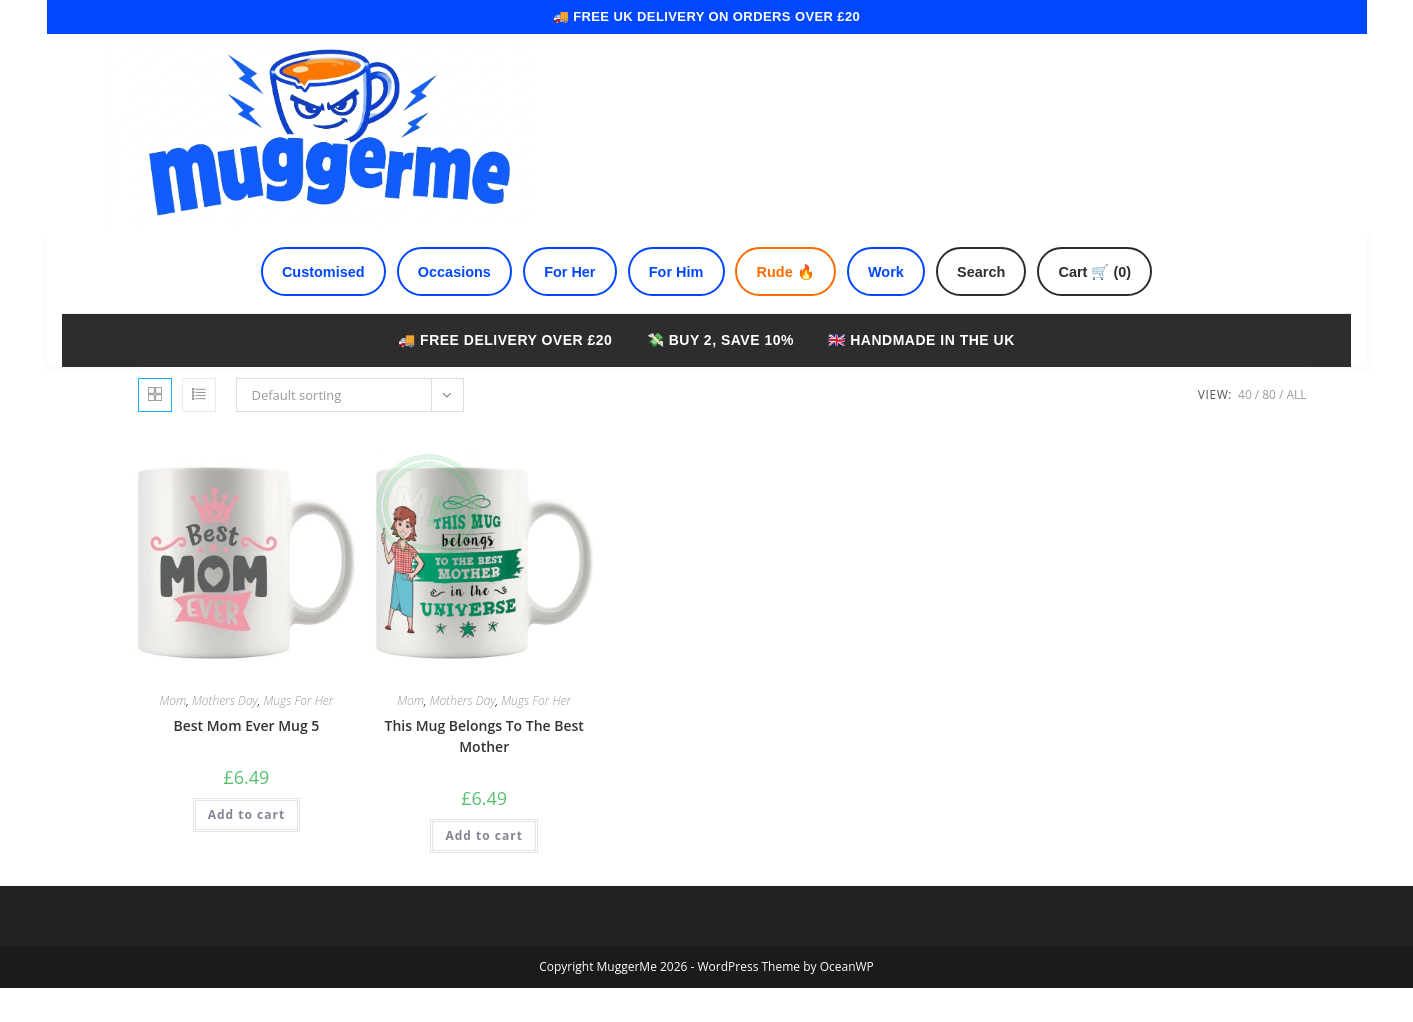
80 (1269, 428)
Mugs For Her (298, 734)
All (1296, 428)
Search (1003, 301)
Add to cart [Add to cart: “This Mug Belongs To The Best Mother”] (483, 869)
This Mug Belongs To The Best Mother (483, 770)
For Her (557, 301)
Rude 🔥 (791, 301)
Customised (292, 301)
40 (1245, 428)
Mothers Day (225, 734)
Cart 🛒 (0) (1127, 301)
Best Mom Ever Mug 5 (246, 759)
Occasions (433, 301)
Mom (172, 734)
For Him (672, 301)
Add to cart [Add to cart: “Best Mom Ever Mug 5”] (246, 848)
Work (899, 301)
